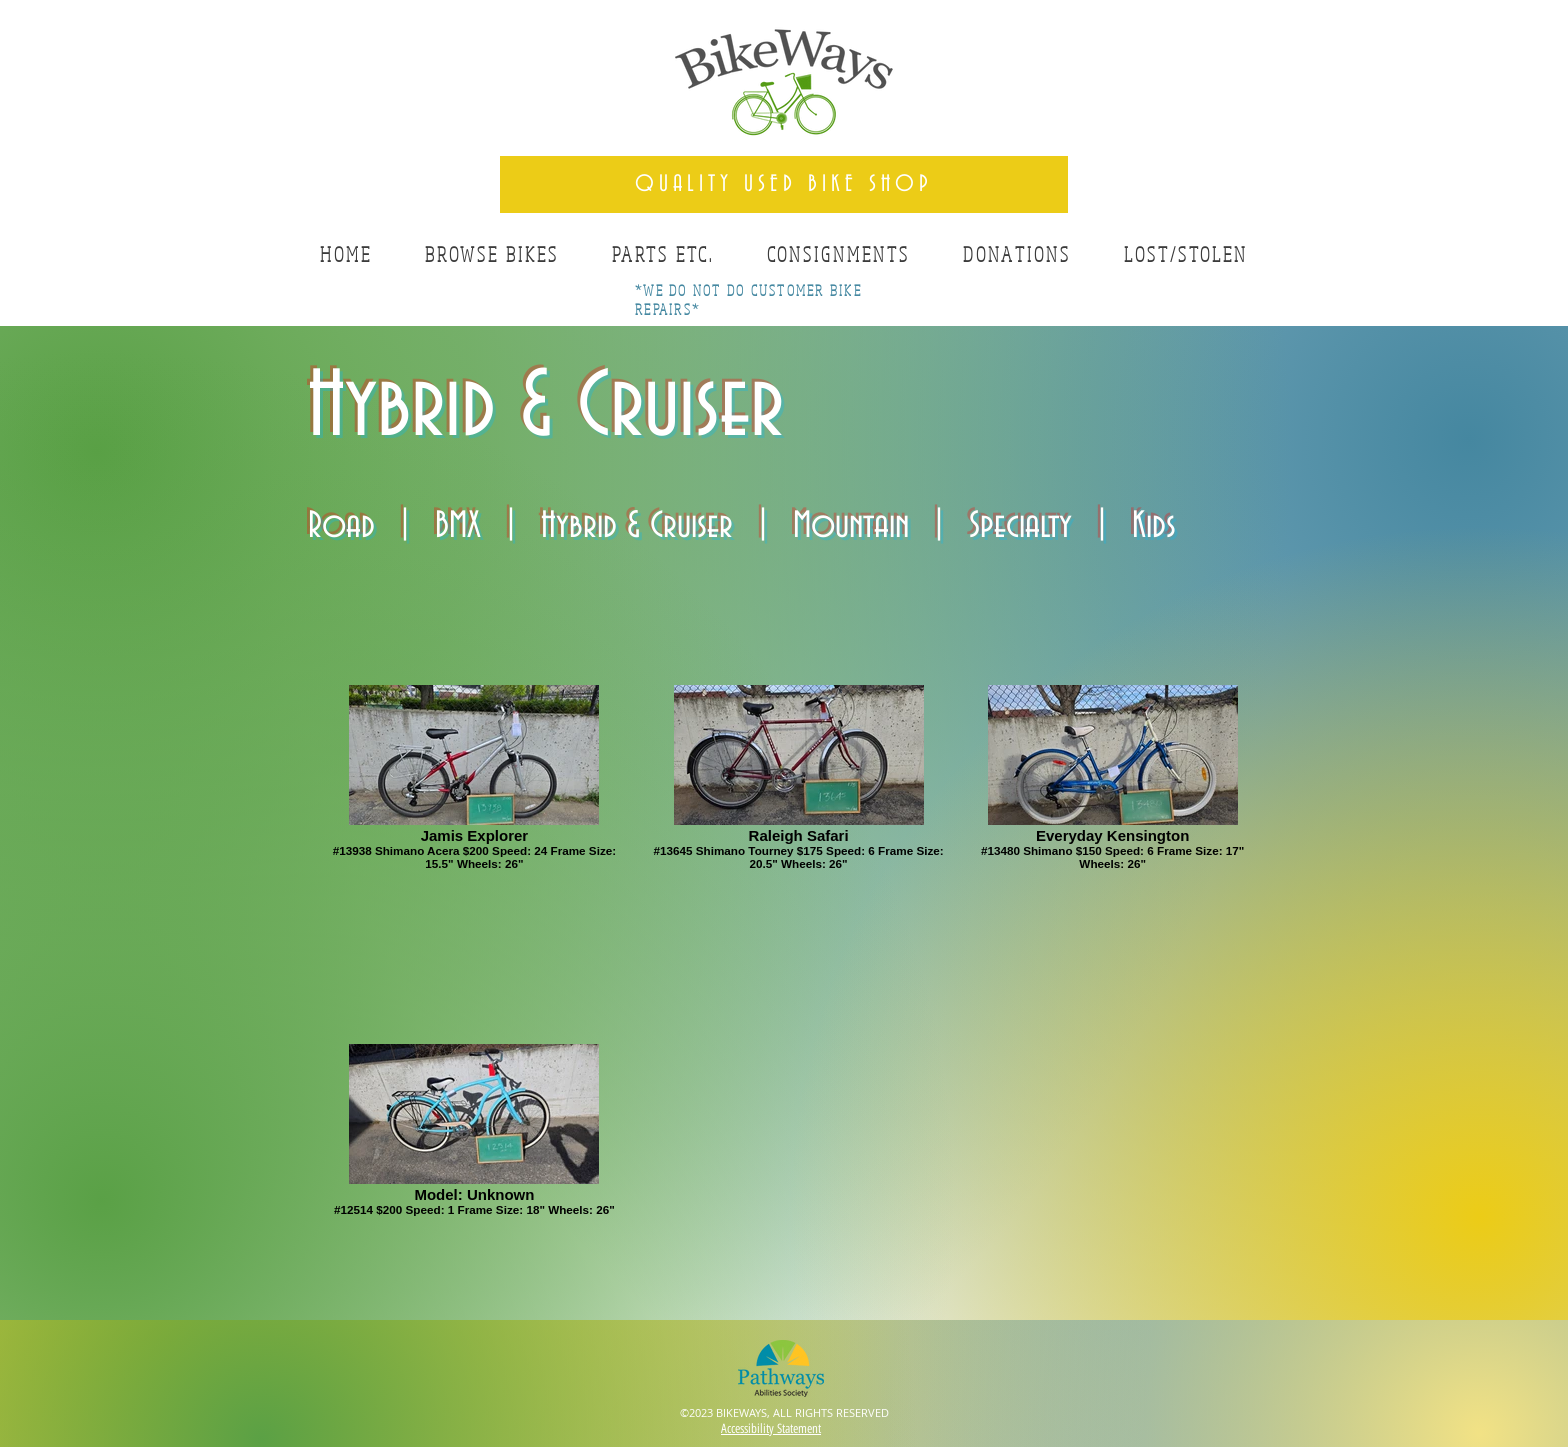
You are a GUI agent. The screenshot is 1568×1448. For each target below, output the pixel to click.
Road (341, 526)
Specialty (1020, 526)
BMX (458, 526)
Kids (1154, 526)
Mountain (851, 526)
